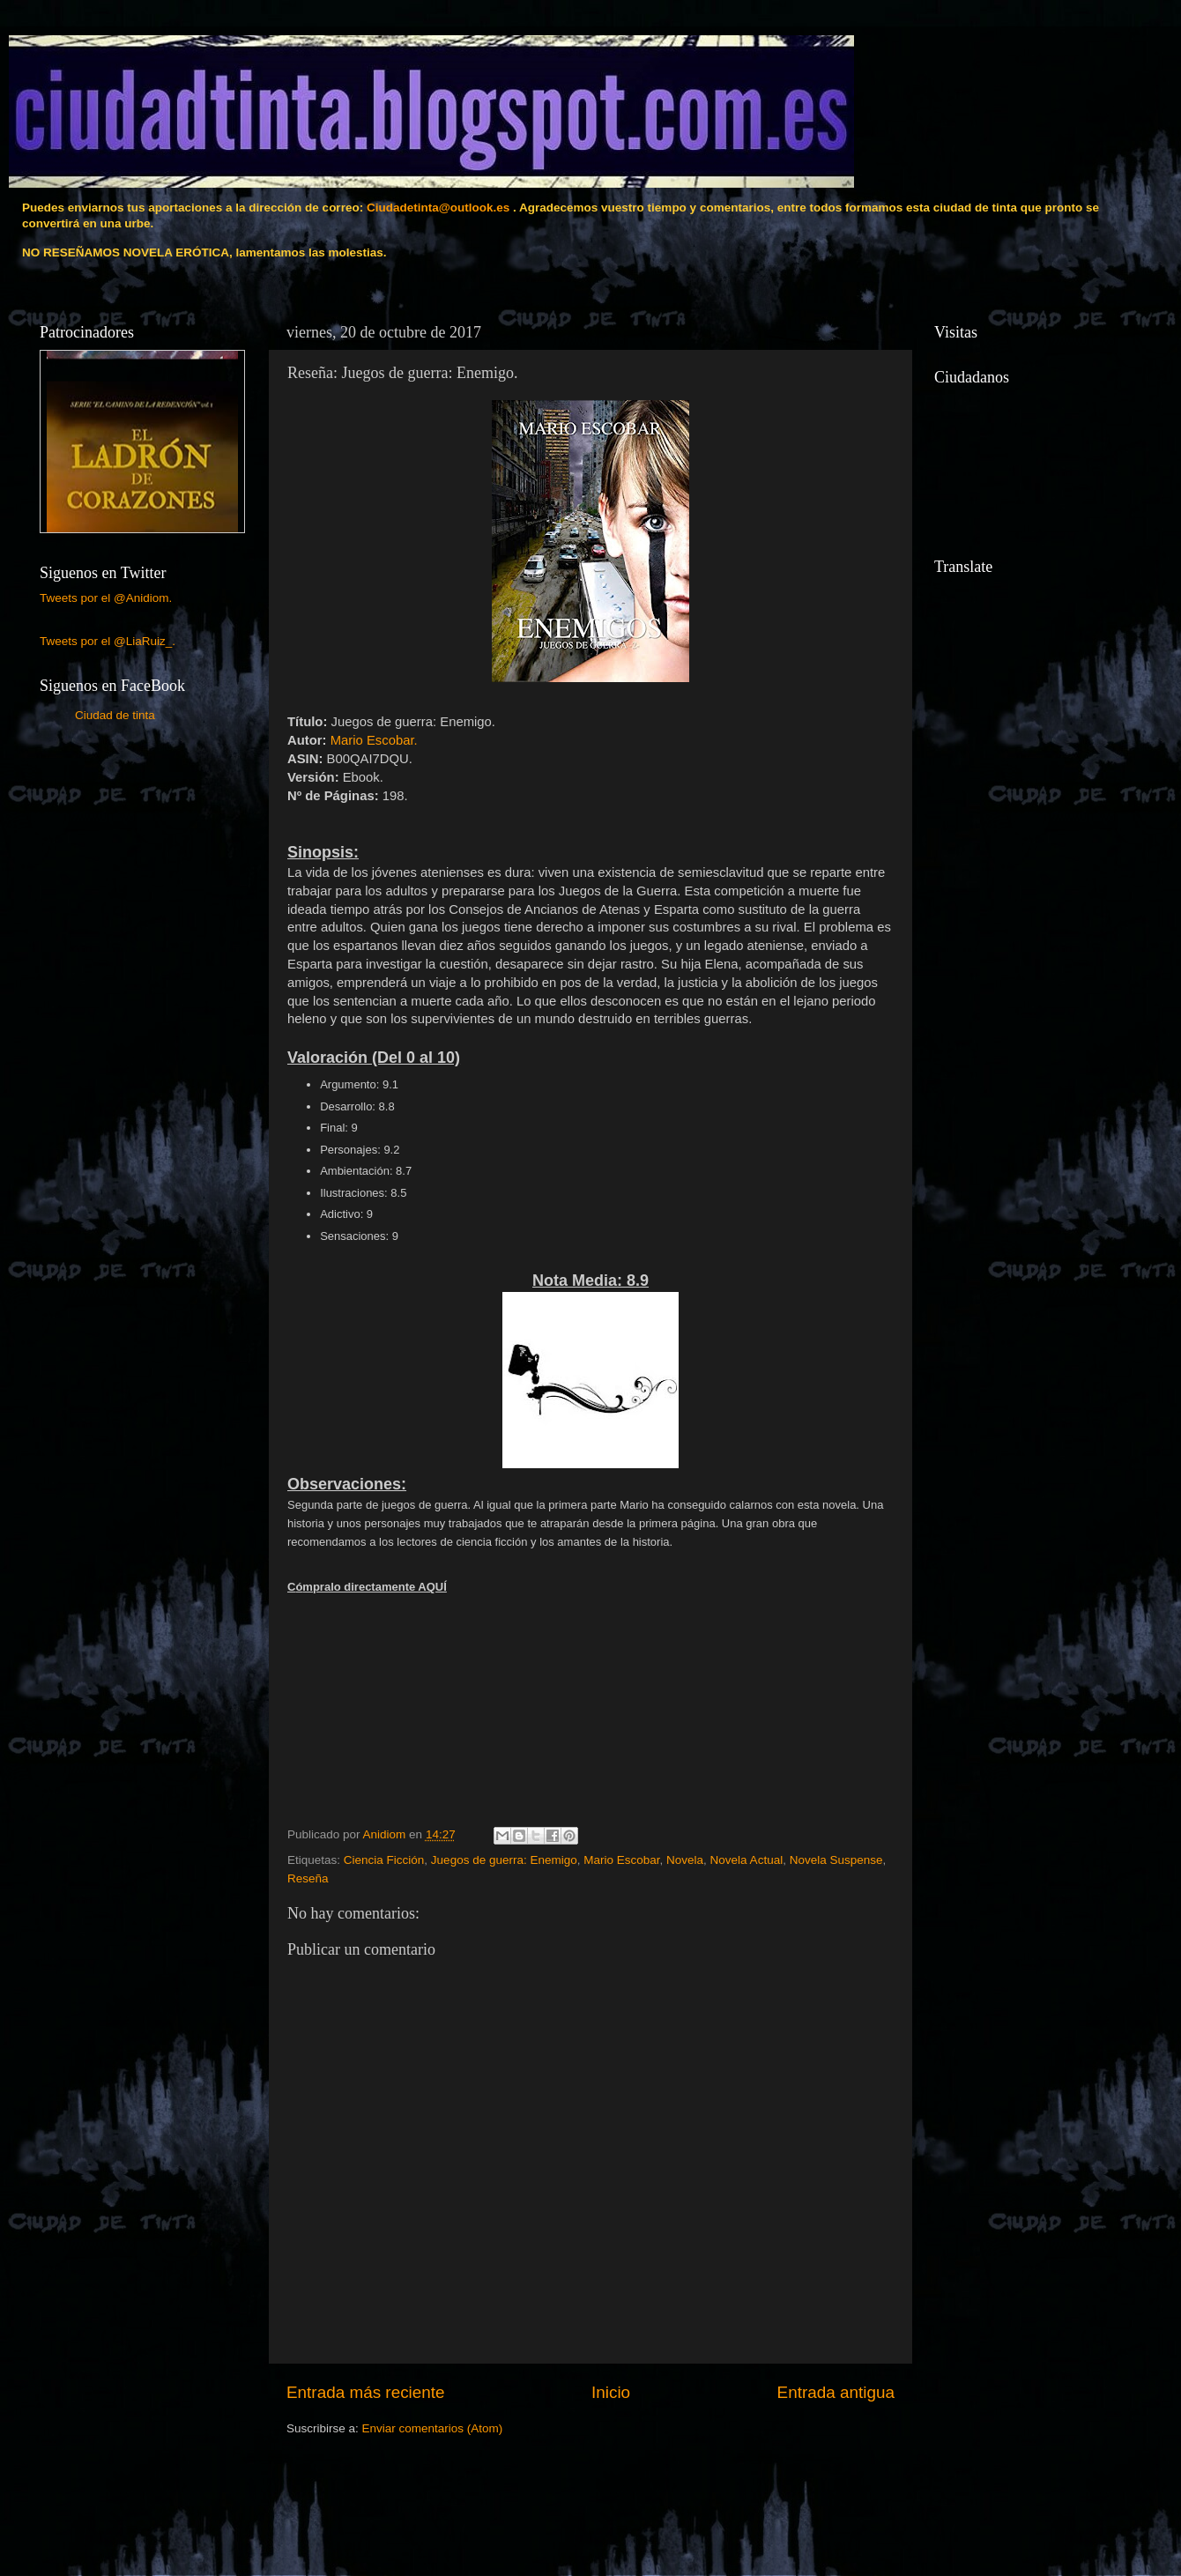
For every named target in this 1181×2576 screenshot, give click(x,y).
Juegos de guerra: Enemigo (504, 1860)
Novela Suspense (836, 1860)
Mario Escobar (621, 1860)
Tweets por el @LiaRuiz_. (107, 641)
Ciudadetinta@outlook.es (438, 207)
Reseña (308, 1878)
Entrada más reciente (365, 2392)
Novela (684, 1860)
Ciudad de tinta (115, 715)
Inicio (610, 2392)
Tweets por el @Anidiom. (106, 598)
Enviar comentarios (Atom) (432, 2428)
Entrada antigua (836, 2392)
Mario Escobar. (374, 740)
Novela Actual (747, 1860)
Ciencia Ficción (384, 1860)
